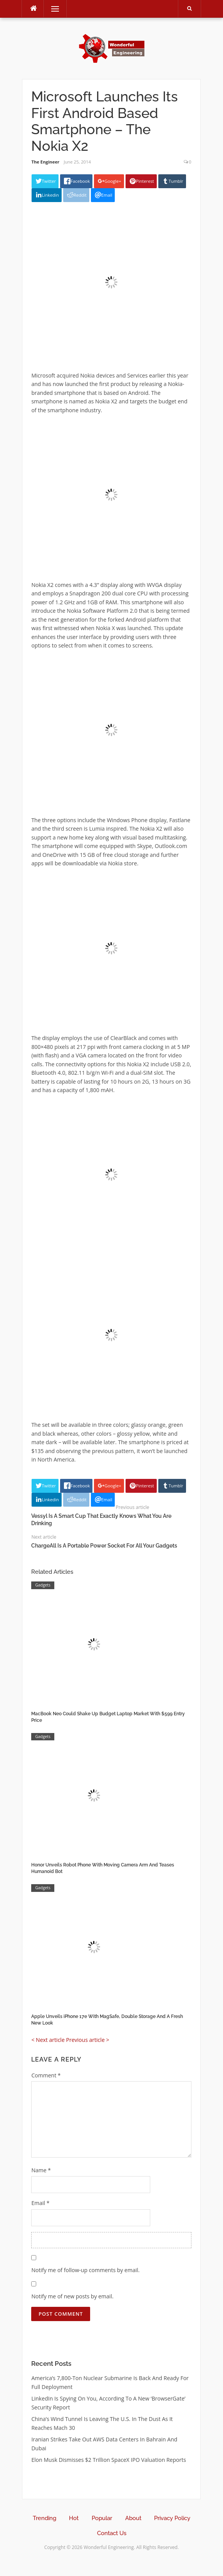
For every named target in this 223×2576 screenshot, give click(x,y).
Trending (44, 2518)
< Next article (47, 2039)
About (133, 2518)
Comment (45, 2075)
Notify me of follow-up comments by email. (85, 2270)
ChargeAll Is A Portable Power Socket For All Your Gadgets (104, 1546)
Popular (102, 2518)
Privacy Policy (172, 2518)
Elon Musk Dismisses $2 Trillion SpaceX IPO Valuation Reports (108, 2459)
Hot (74, 2518)
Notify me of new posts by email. (72, 2296)
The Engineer (45, 162)
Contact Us (111, 2533)
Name (41, 2170)
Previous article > (87, 2039)
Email (40, 2203)
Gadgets (42, 1585)
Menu (51, 8)
